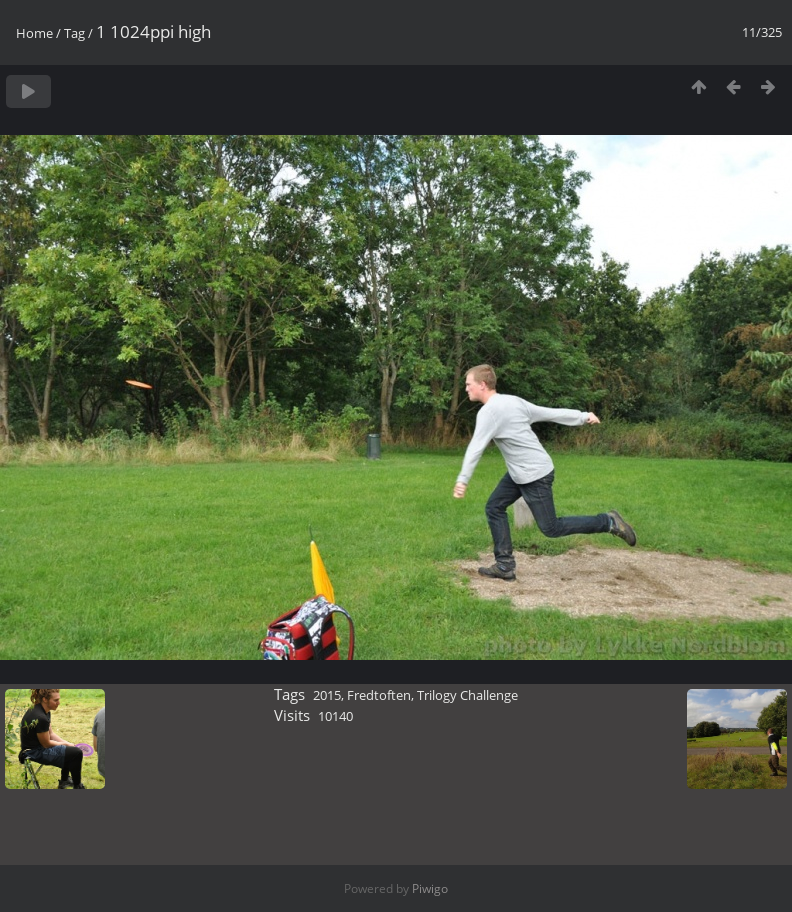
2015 (327, 695)
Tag (74, 33)
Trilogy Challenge (467, 695)
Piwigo (430, 888)
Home (34, 33)
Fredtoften (379, 695)
